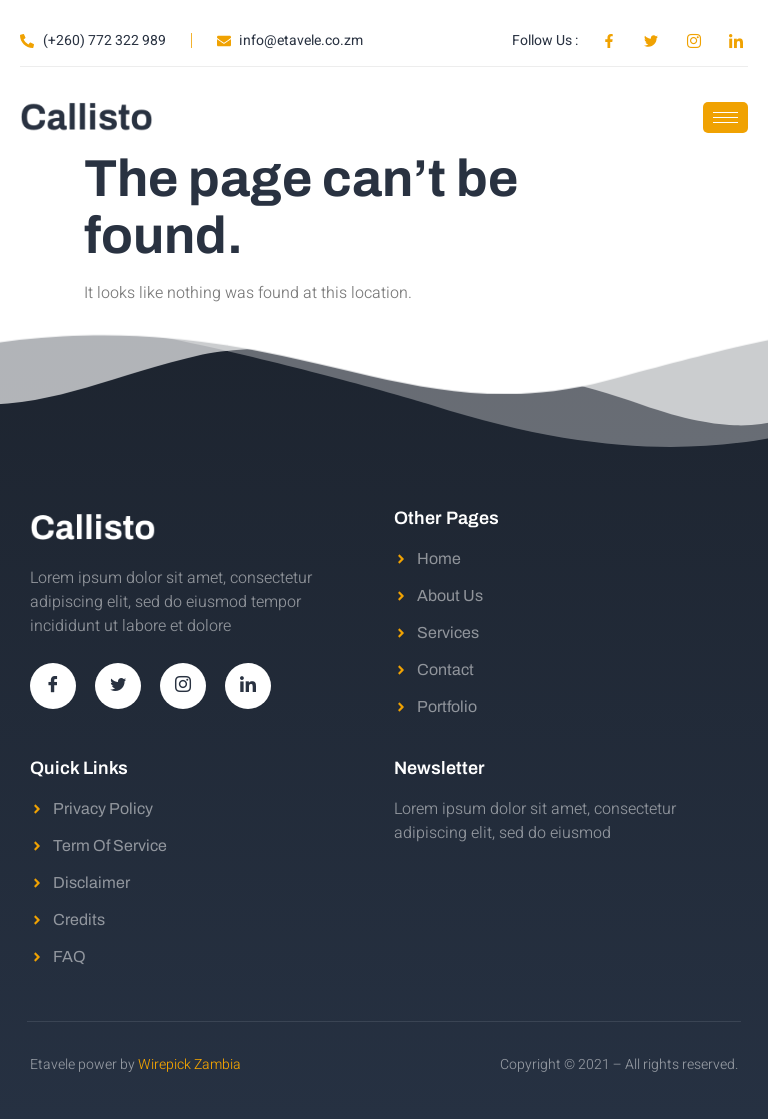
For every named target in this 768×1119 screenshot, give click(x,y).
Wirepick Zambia (189, 1064)
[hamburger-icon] (725, 117)
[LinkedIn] (248, 686)
